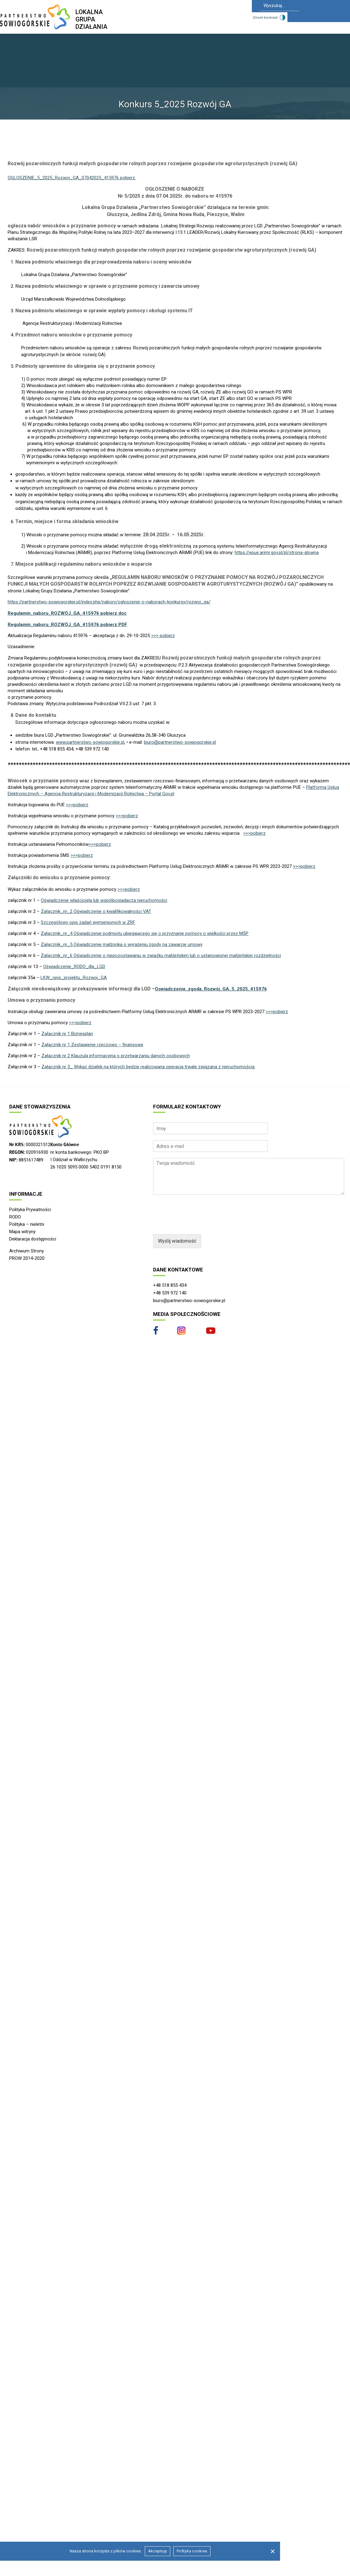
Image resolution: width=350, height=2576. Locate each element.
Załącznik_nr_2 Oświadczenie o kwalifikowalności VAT (96, 911)
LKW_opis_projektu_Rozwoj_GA (73, 977)
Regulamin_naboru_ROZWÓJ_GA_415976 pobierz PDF (67, 624)
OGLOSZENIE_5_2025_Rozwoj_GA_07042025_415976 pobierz (72, 177)
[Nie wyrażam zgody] (272, 2551)
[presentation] (199, 1224)
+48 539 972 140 (170, 1293)
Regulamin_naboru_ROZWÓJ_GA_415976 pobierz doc (67, 613)
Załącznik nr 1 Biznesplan (67, 1033)
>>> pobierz (163, 635)
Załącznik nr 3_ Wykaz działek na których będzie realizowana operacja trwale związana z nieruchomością (148, 1067)
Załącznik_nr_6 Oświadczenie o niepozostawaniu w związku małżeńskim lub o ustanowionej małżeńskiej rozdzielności (161, 955)
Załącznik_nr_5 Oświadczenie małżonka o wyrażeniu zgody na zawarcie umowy (121, 944)
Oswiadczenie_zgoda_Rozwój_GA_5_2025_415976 (211, 989)
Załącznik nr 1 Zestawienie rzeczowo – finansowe (92, 1044)
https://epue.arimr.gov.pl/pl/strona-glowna (277, 552)
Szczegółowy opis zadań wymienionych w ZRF (88, 922)
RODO (15, 1217)
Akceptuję (157, 2551)
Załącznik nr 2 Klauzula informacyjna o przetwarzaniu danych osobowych (115, 1055)
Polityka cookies (192, 2551)
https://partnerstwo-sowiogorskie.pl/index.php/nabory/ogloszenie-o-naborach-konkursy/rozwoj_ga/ (109, 602)
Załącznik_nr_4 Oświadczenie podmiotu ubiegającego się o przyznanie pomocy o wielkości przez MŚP (144, 933)
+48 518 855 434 (170, 1285)
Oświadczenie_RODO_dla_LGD (74, 966)
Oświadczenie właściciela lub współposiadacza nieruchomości (104, 900)
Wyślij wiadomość (177, 1241)
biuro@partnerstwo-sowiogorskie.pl (180, 742)
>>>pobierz (77, 804)
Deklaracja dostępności (32, 1239)
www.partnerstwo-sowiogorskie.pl (90, 742)
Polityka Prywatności (30, 1209)
